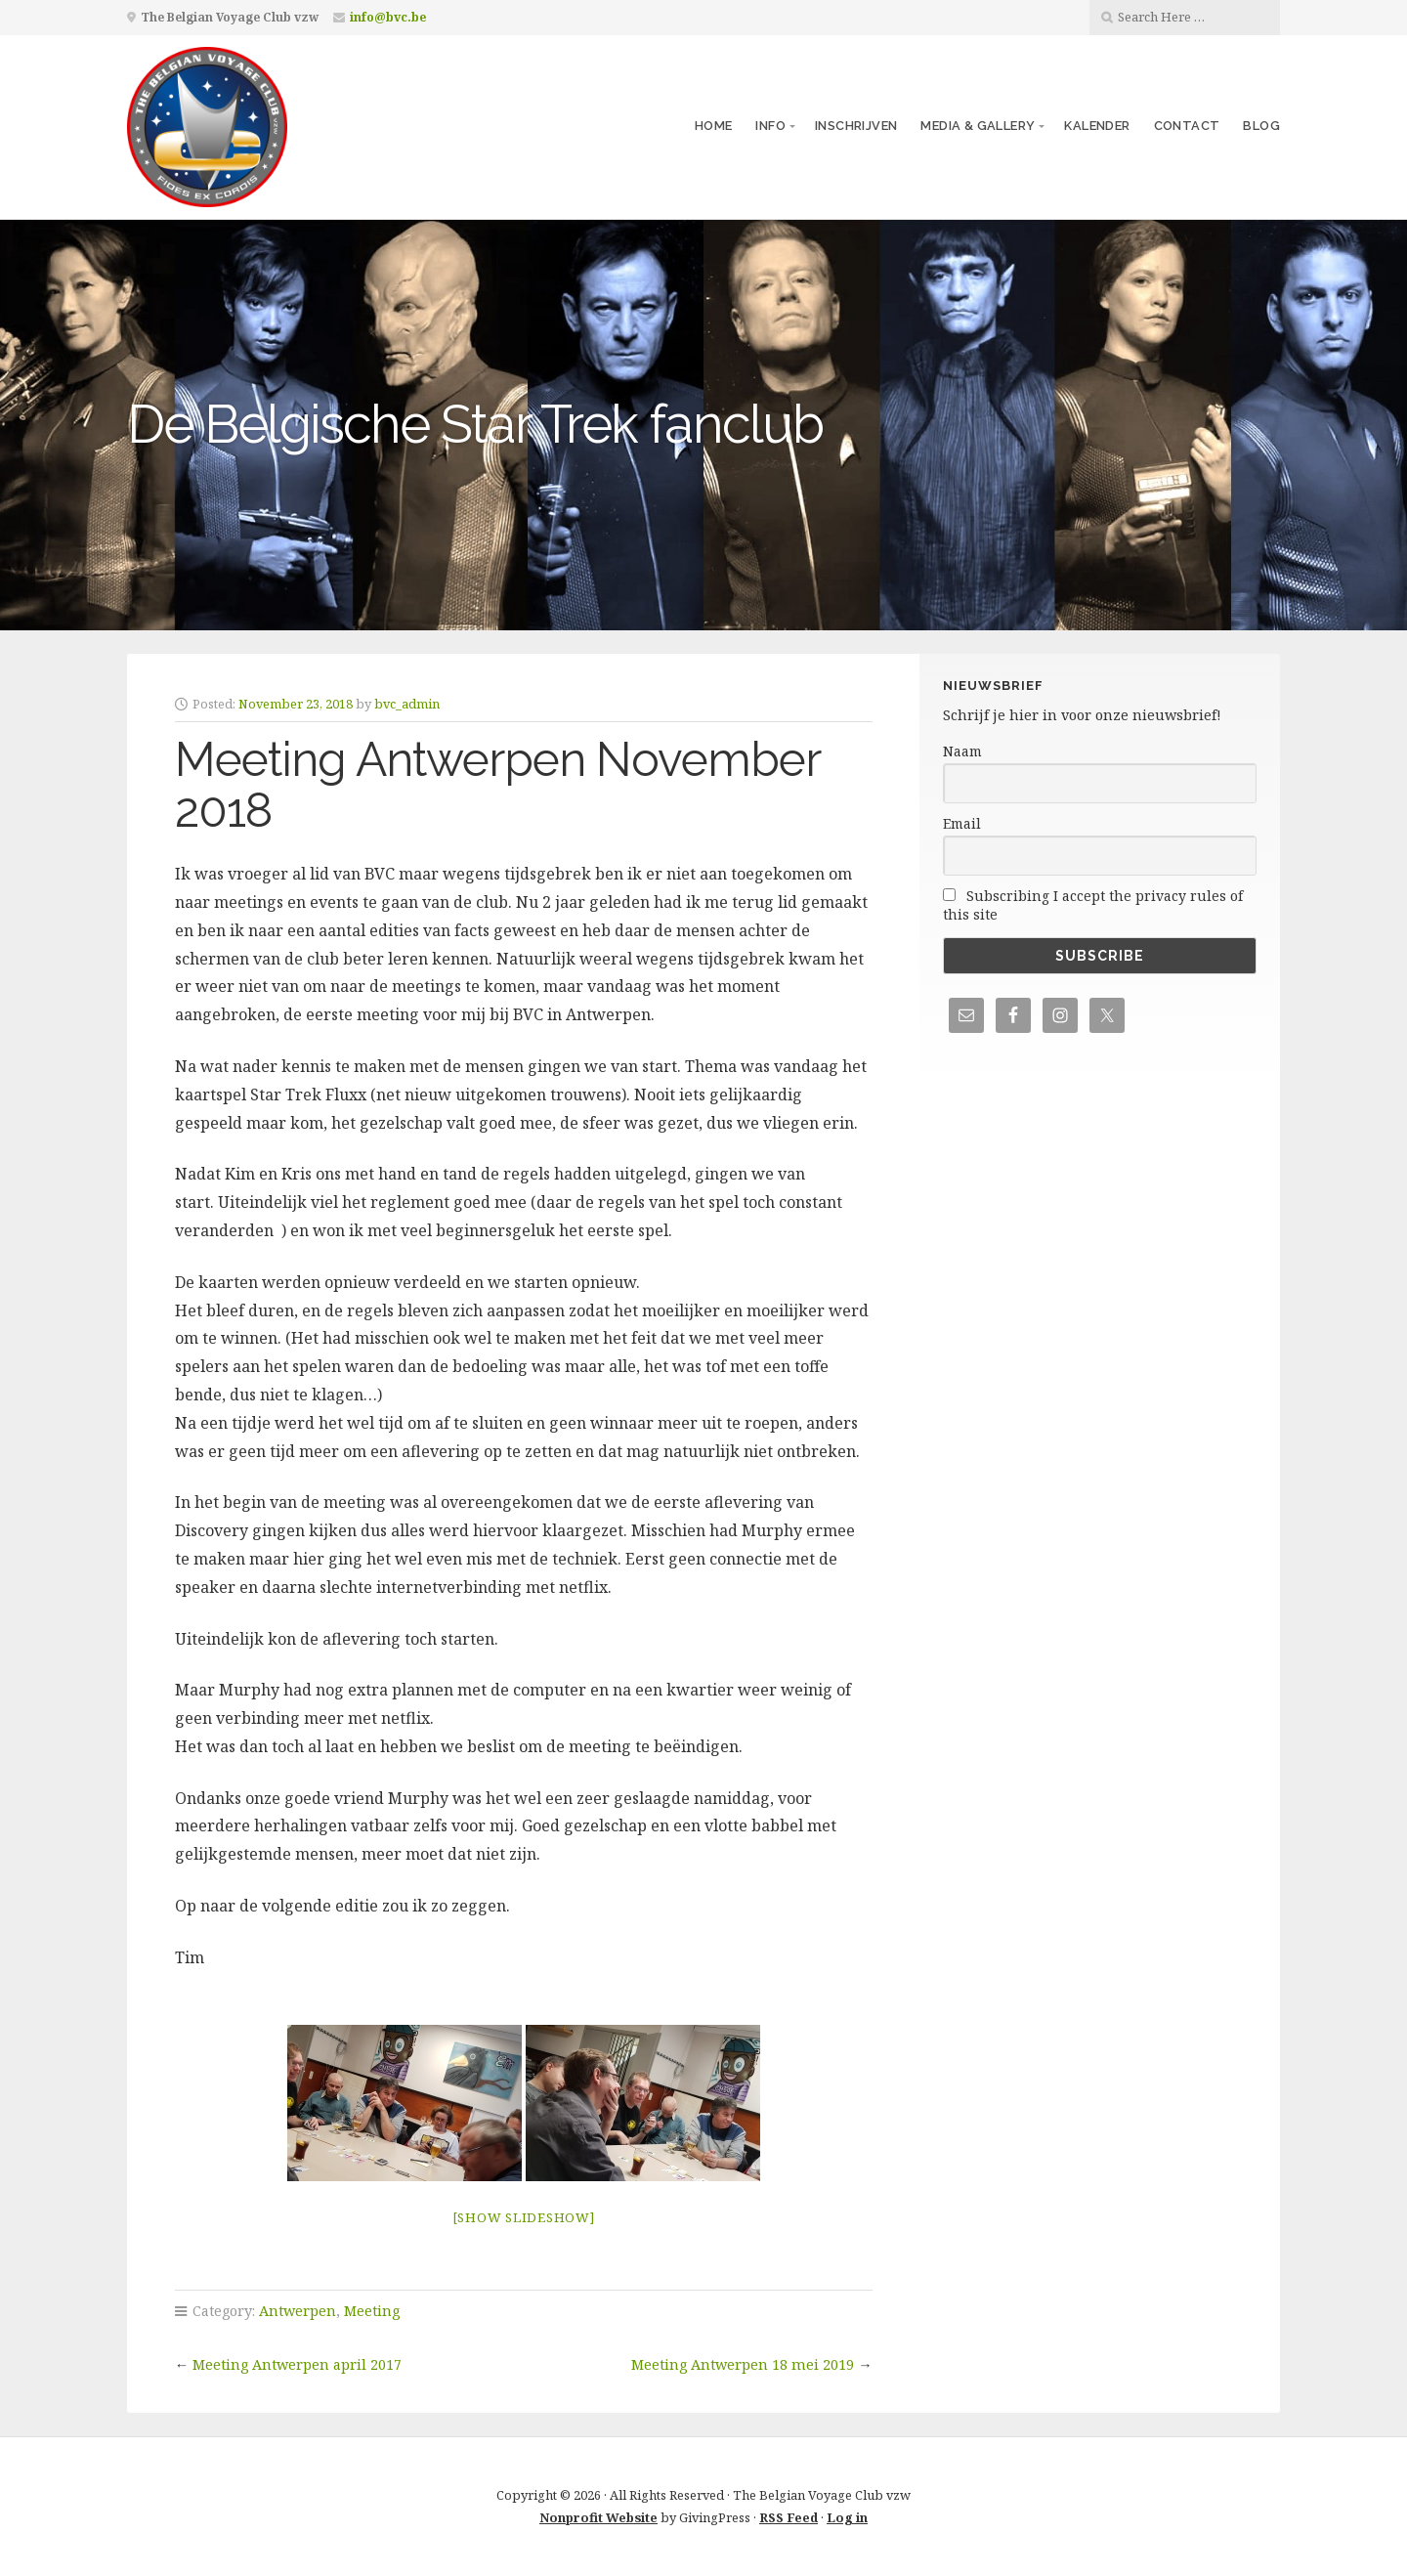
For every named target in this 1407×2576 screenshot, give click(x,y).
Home (714, 125)
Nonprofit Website (598, 2517)
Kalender (1097, 125)
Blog (1261, 125)
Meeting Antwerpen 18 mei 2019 (742, 2364)
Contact (1187, 125)
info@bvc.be (388, 17)
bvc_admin (407, 703)
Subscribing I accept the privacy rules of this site (1093, 904)
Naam (962, 751)
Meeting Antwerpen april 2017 (297, 2364)
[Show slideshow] (523, 2217)
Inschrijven (856, 125)
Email (962, 823)
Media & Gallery (977, 125)
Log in (847, 2517)
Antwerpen (297, 2310)
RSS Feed (788, 2517)
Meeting (372, 2310)
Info (770, 125)
